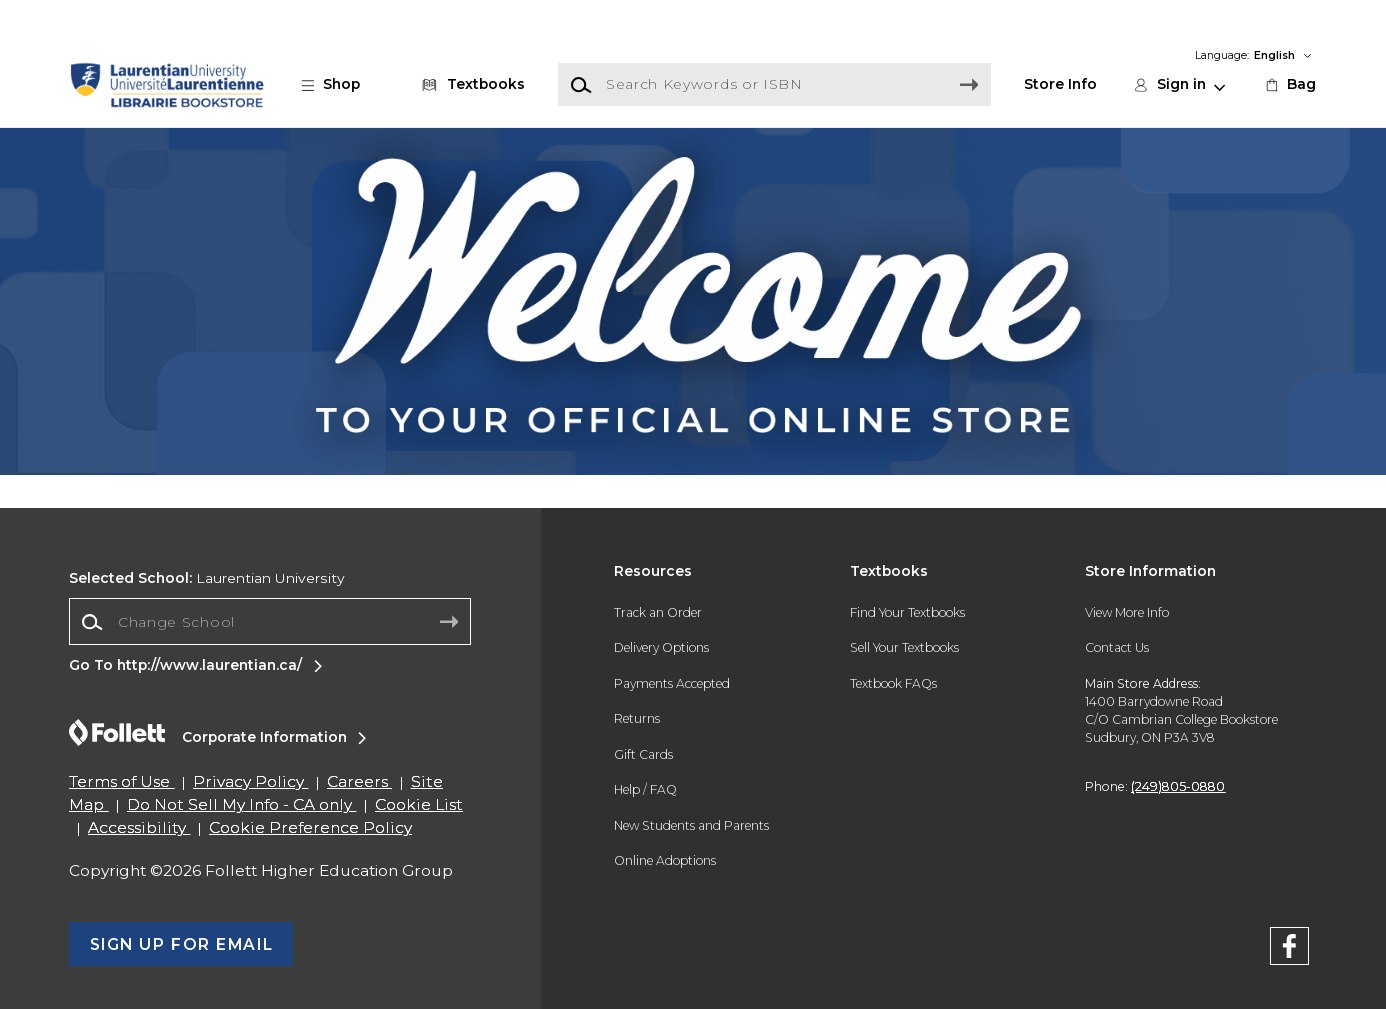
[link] (1289, 84)
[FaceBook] (1289, 949)
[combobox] (270, 622)
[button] (340, 84)
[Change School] (270, 622)
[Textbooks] (470, 84)
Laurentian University (207, 578)
